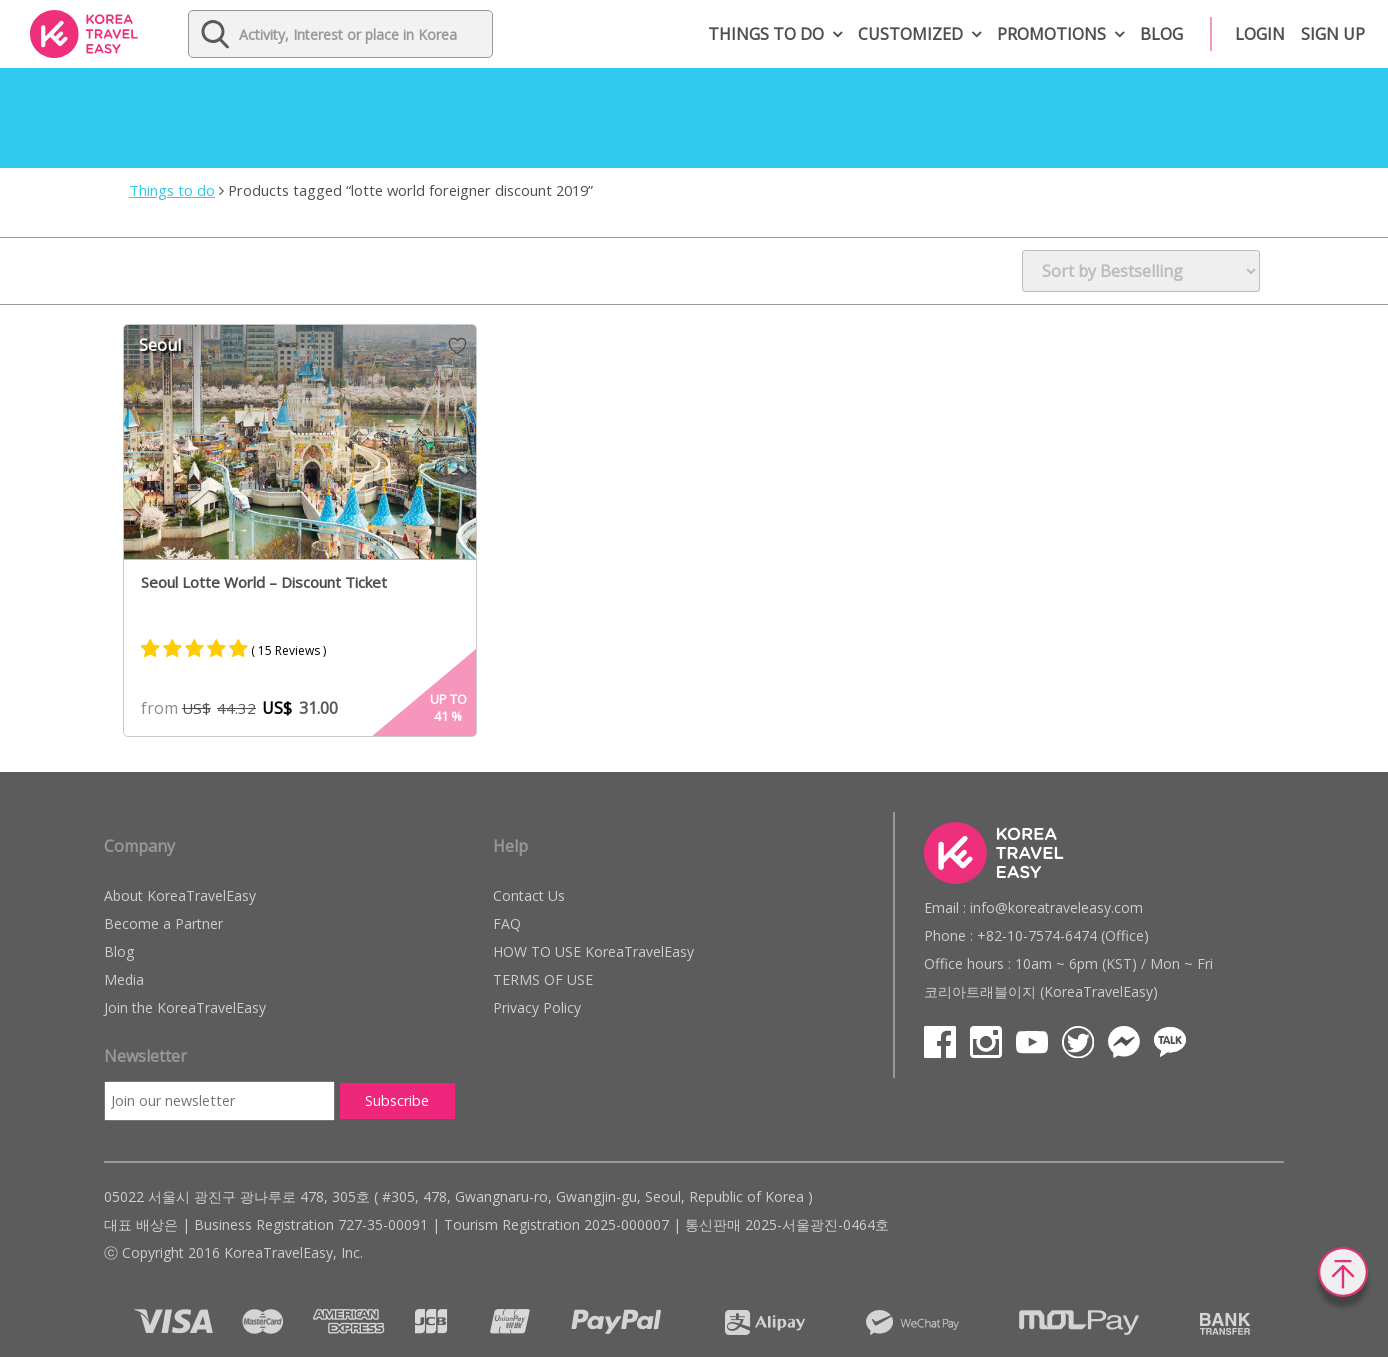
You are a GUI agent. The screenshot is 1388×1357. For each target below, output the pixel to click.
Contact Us (529, 895)
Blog (1161, 34)
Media (124, 979)
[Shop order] (1141, 271)
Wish (457, 346)
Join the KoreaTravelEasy (185, 1007)
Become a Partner (163, 923)
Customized (910, 34)
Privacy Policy (537, 1007)
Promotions (1051, 34)
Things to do (766, 34)
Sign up (1333, 34)
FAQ (507, 923)
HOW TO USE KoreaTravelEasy (593, 951)
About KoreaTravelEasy (180, 895)
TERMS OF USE (543, 979)
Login (1260, 34)
